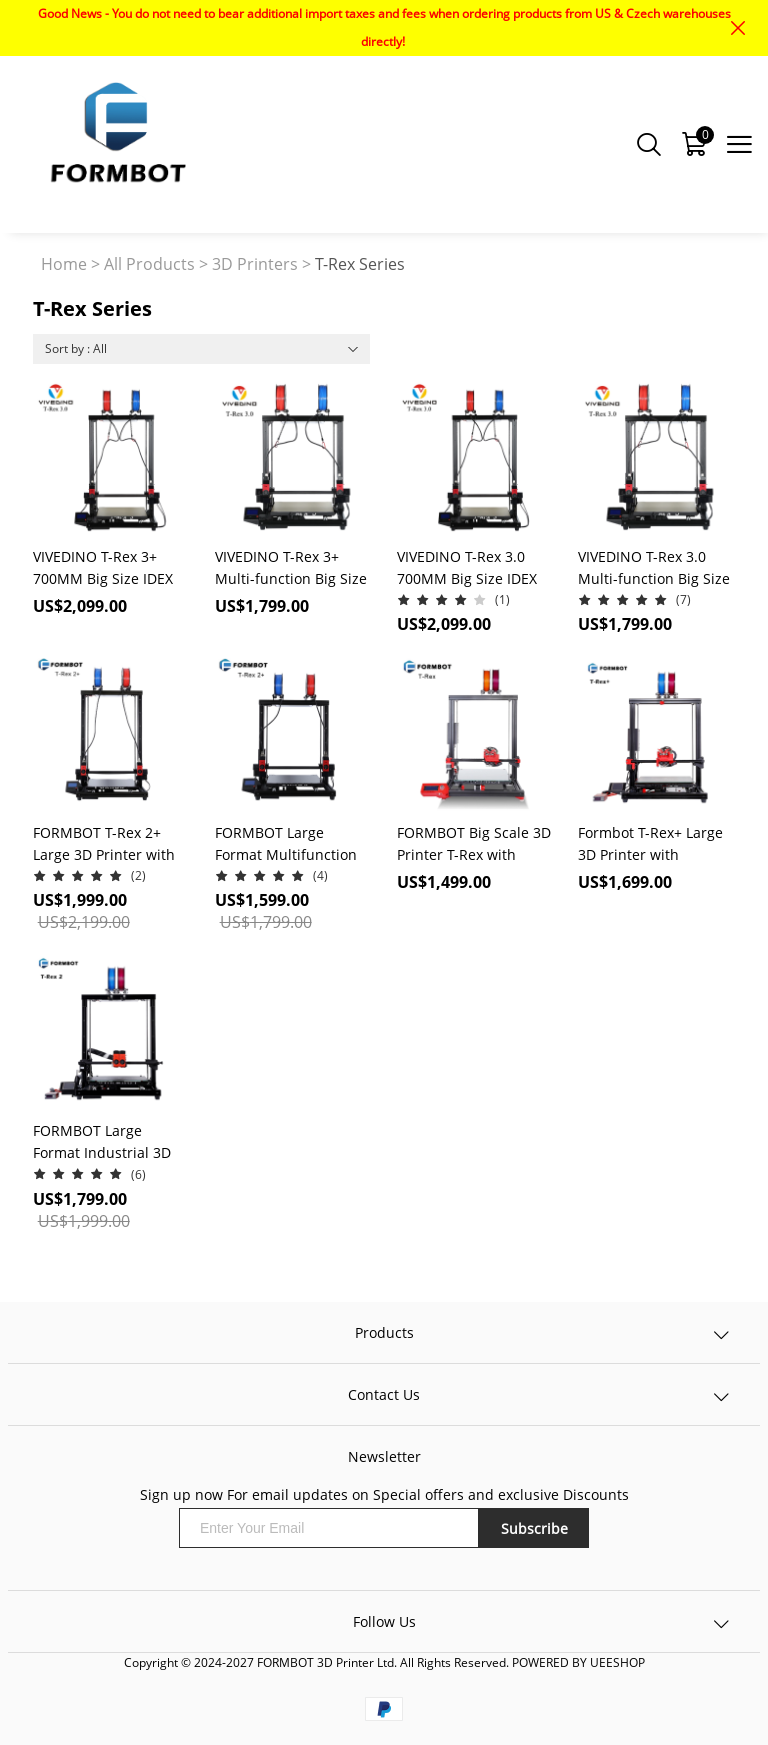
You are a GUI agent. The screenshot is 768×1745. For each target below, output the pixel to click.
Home (64, 264)
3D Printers (255, 264)
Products (384, 1332)
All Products (149, 264)
